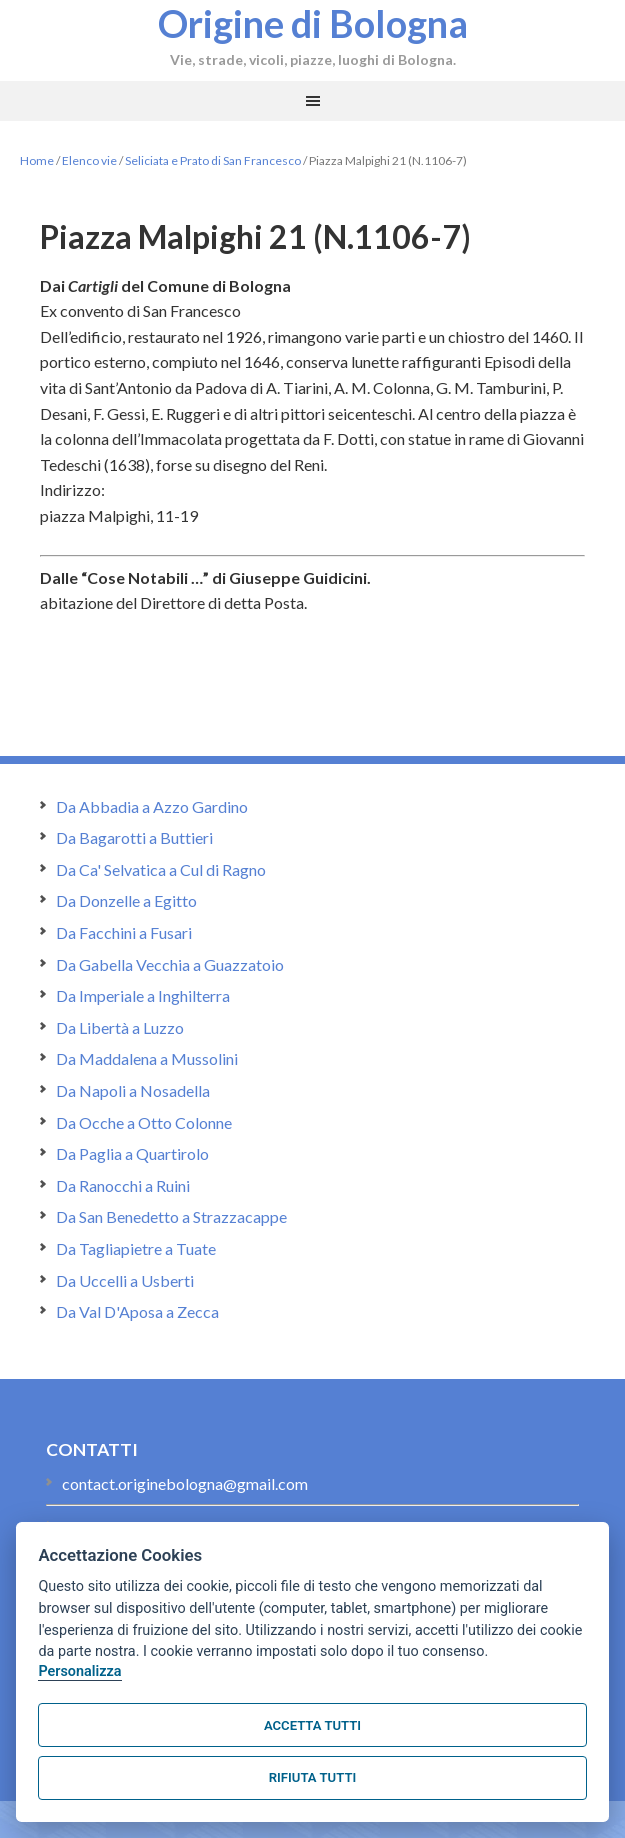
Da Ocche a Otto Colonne (144, 1122)
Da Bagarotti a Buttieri (134, 837)
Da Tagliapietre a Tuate (136, 1248)
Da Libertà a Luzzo (120, 1027)
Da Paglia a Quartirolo (132, 1153)
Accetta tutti (312, 1725)
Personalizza (79, 1671)
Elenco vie (89, 160)
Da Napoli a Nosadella (133, 1090)
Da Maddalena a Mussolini (147, 1058)
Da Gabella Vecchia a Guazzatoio (170, 964)
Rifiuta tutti (312, 1777)
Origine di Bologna (313, 23)
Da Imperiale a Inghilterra (143, 995)
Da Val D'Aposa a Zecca (137, 1311)
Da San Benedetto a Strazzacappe (171, 1216)
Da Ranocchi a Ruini (123, 1185)
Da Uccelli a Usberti (125, 1280)
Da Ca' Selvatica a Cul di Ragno (161, 869)
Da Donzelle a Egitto (126, 900)
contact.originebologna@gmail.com (185, 1483)
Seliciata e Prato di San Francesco (213, 160)
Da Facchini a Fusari (124, 932)
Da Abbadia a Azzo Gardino (152, 806)
